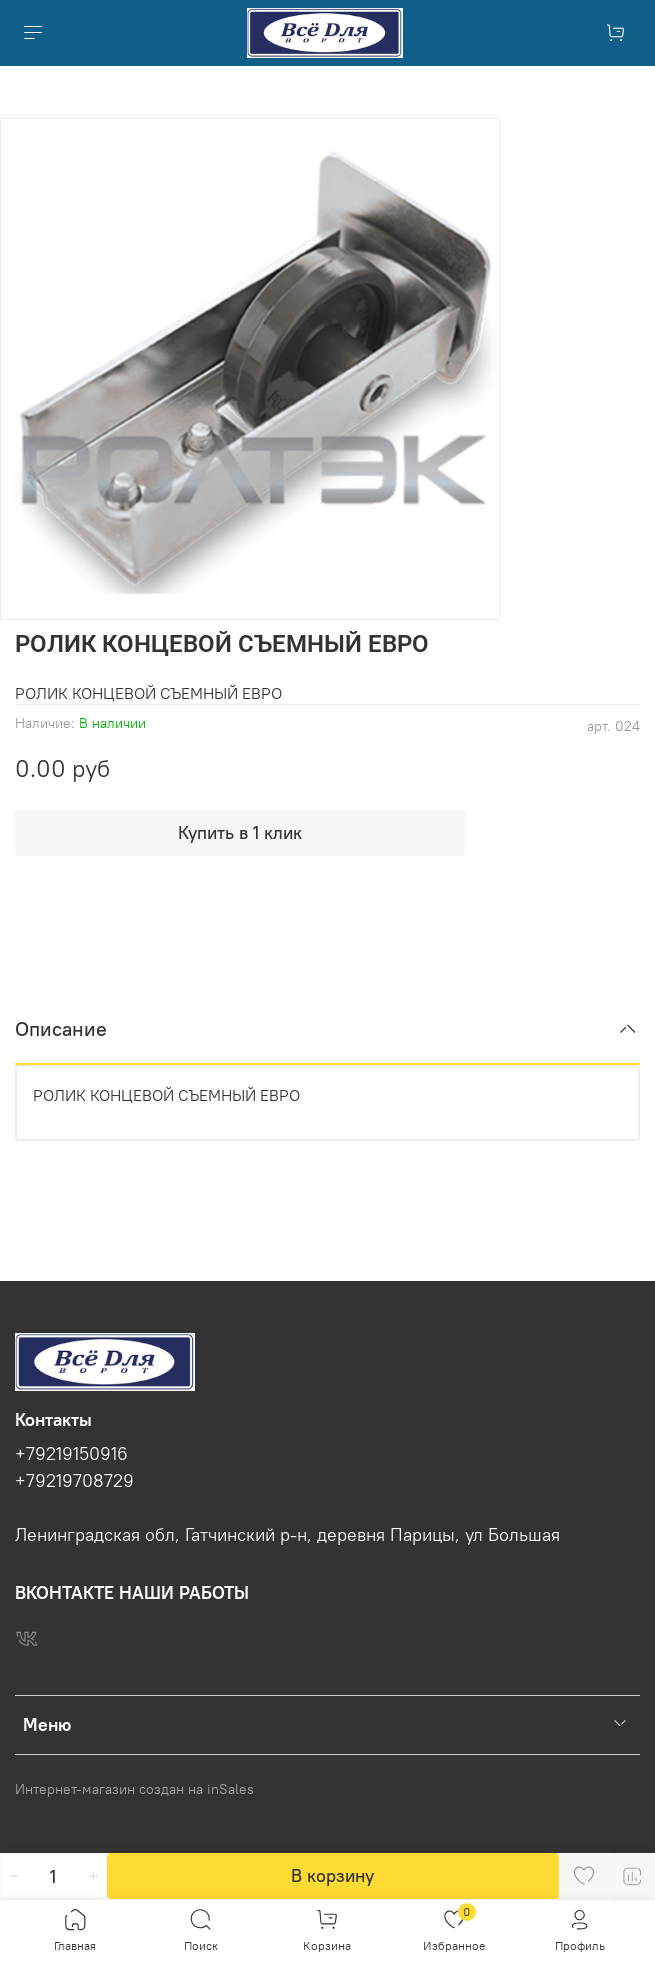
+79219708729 (74, 1481)
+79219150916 (71, 1454)
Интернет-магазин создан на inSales (134, 1789)
